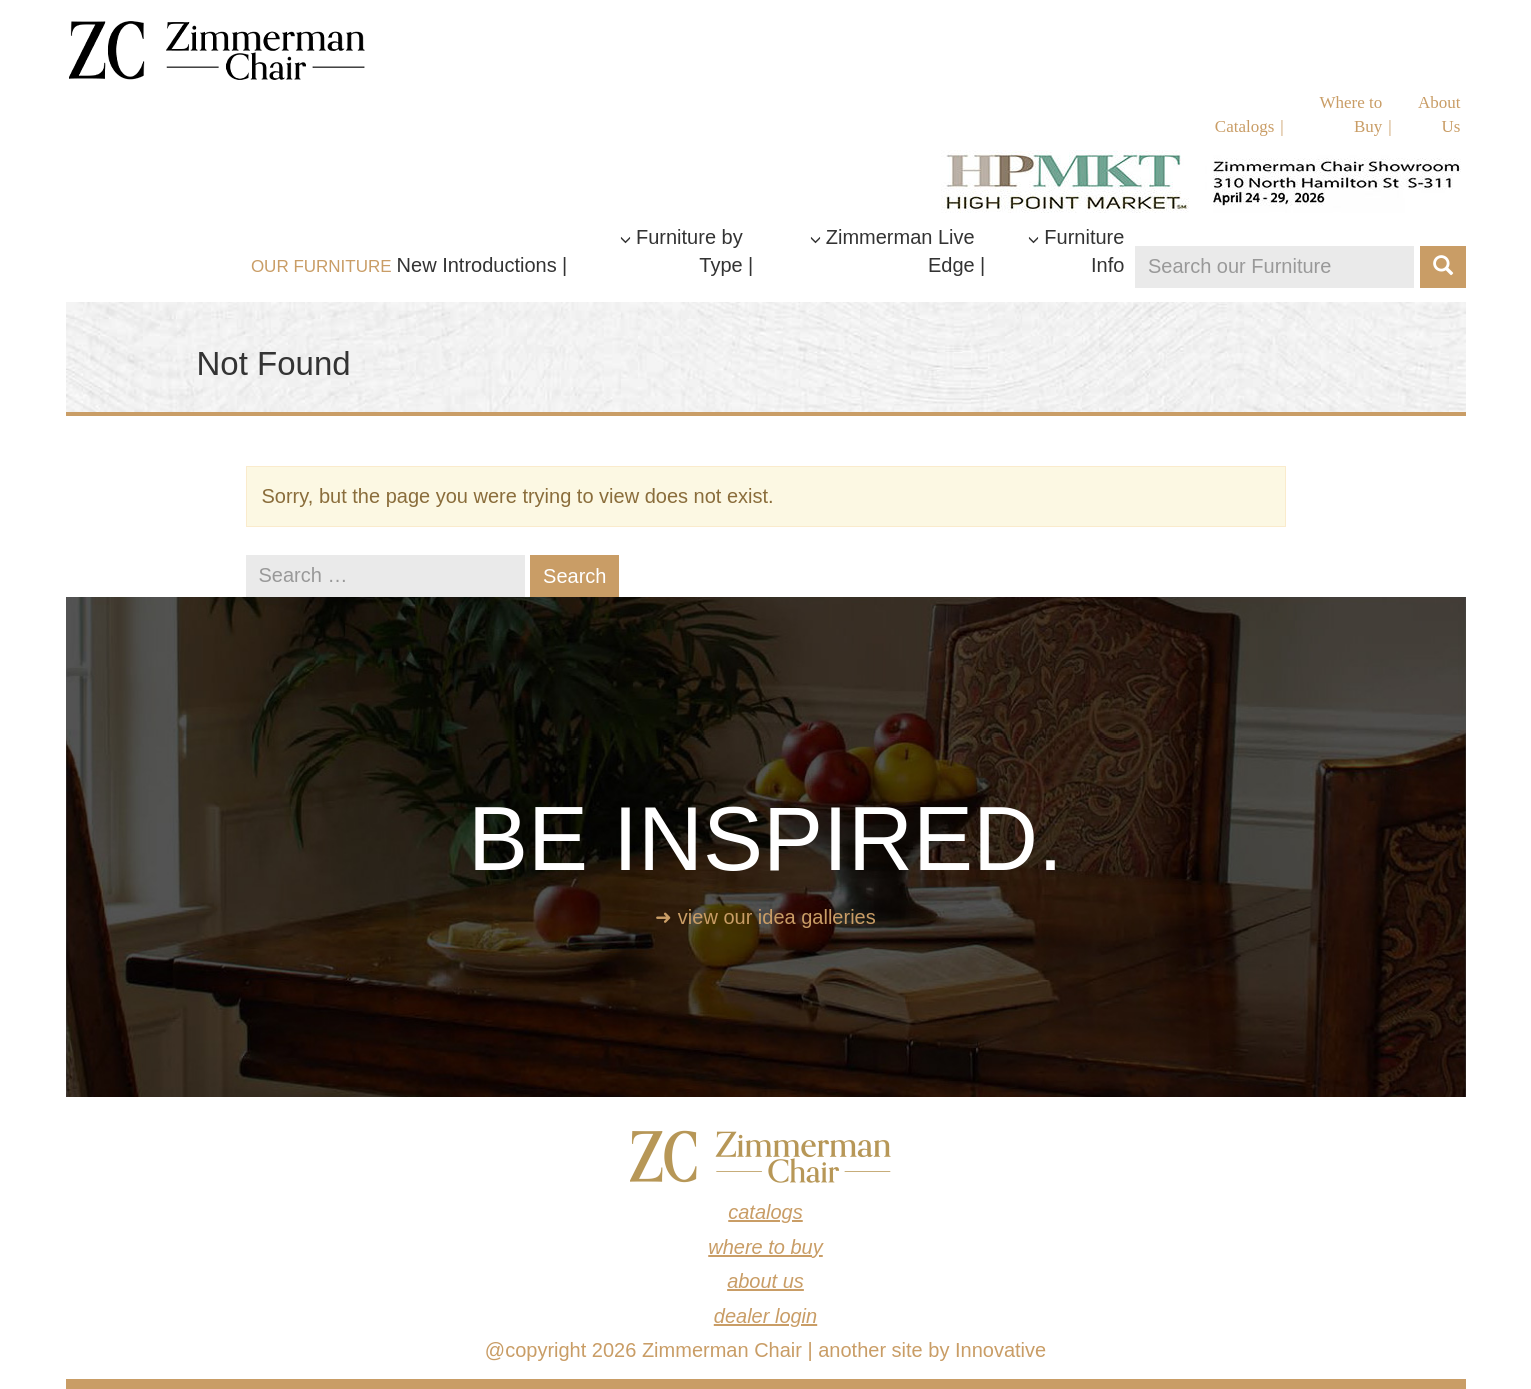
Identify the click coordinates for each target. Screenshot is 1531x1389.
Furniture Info (1076, 251)
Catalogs (1245, 126)
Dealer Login (765, 1316)
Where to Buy (1351, 114)
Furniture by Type (681, 251)
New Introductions (477, 265)
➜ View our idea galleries (765, 917)
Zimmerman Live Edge (892, 251)
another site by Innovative (932, 1350)
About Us (1439, 114)
